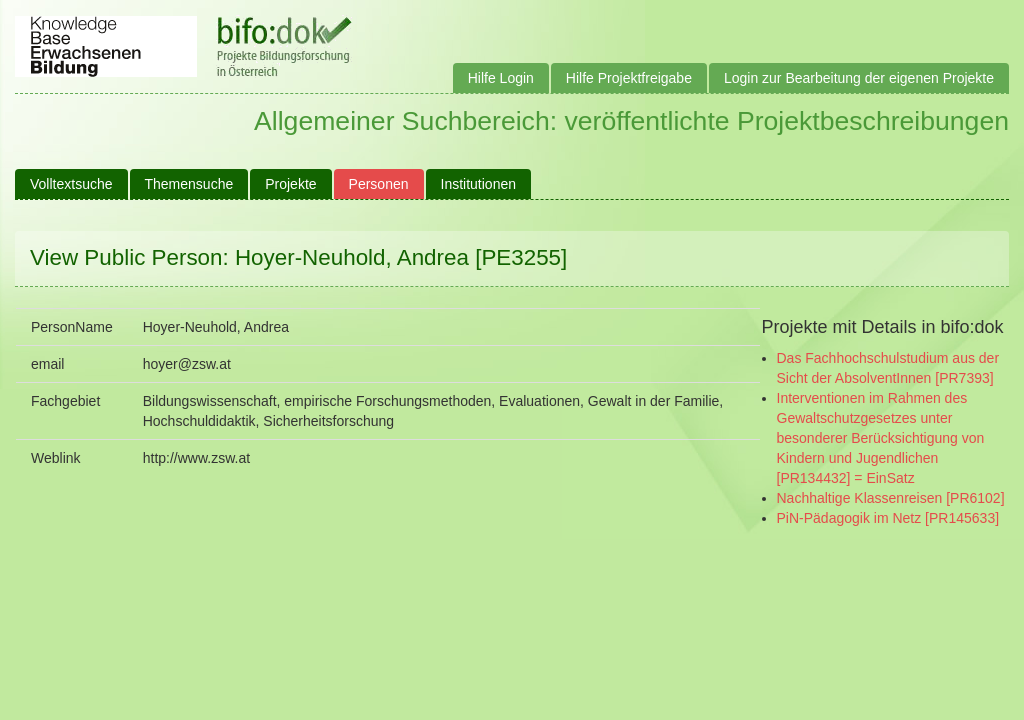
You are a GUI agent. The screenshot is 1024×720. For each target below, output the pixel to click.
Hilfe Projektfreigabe (629, 78)
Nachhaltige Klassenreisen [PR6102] (891, 498)
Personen (379, 184)
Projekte (290, 184)
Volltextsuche (71, 184)
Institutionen (479, 184)
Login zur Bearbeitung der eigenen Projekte (859, 78)
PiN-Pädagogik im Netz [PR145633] (888, 518)
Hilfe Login (501, 78)
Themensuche (189, 184)
